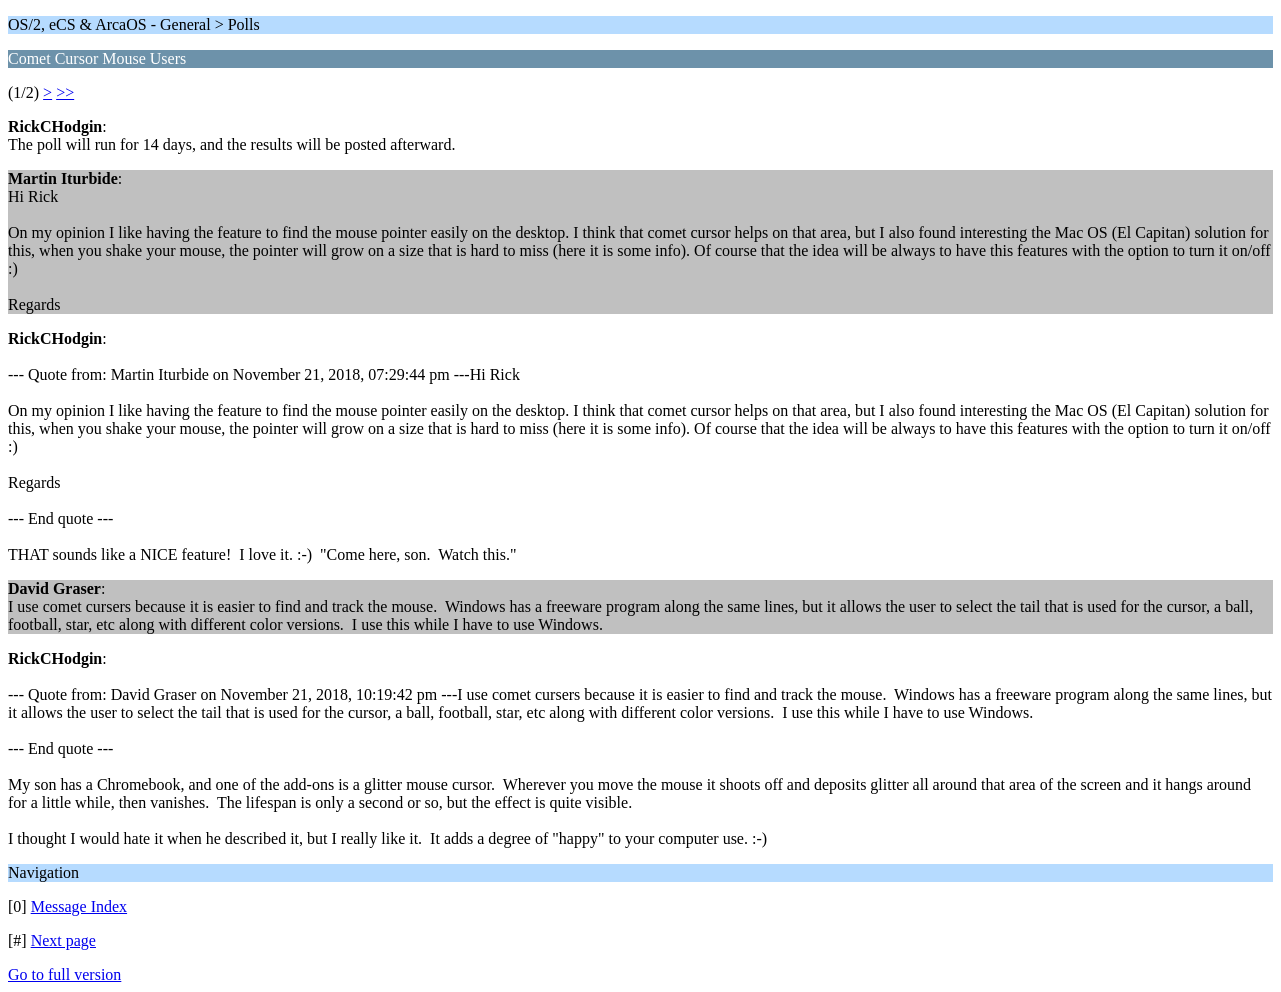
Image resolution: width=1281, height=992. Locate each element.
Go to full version (64, 974)
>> (65, 92)
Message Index (79, 906)
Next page (63, 940)
